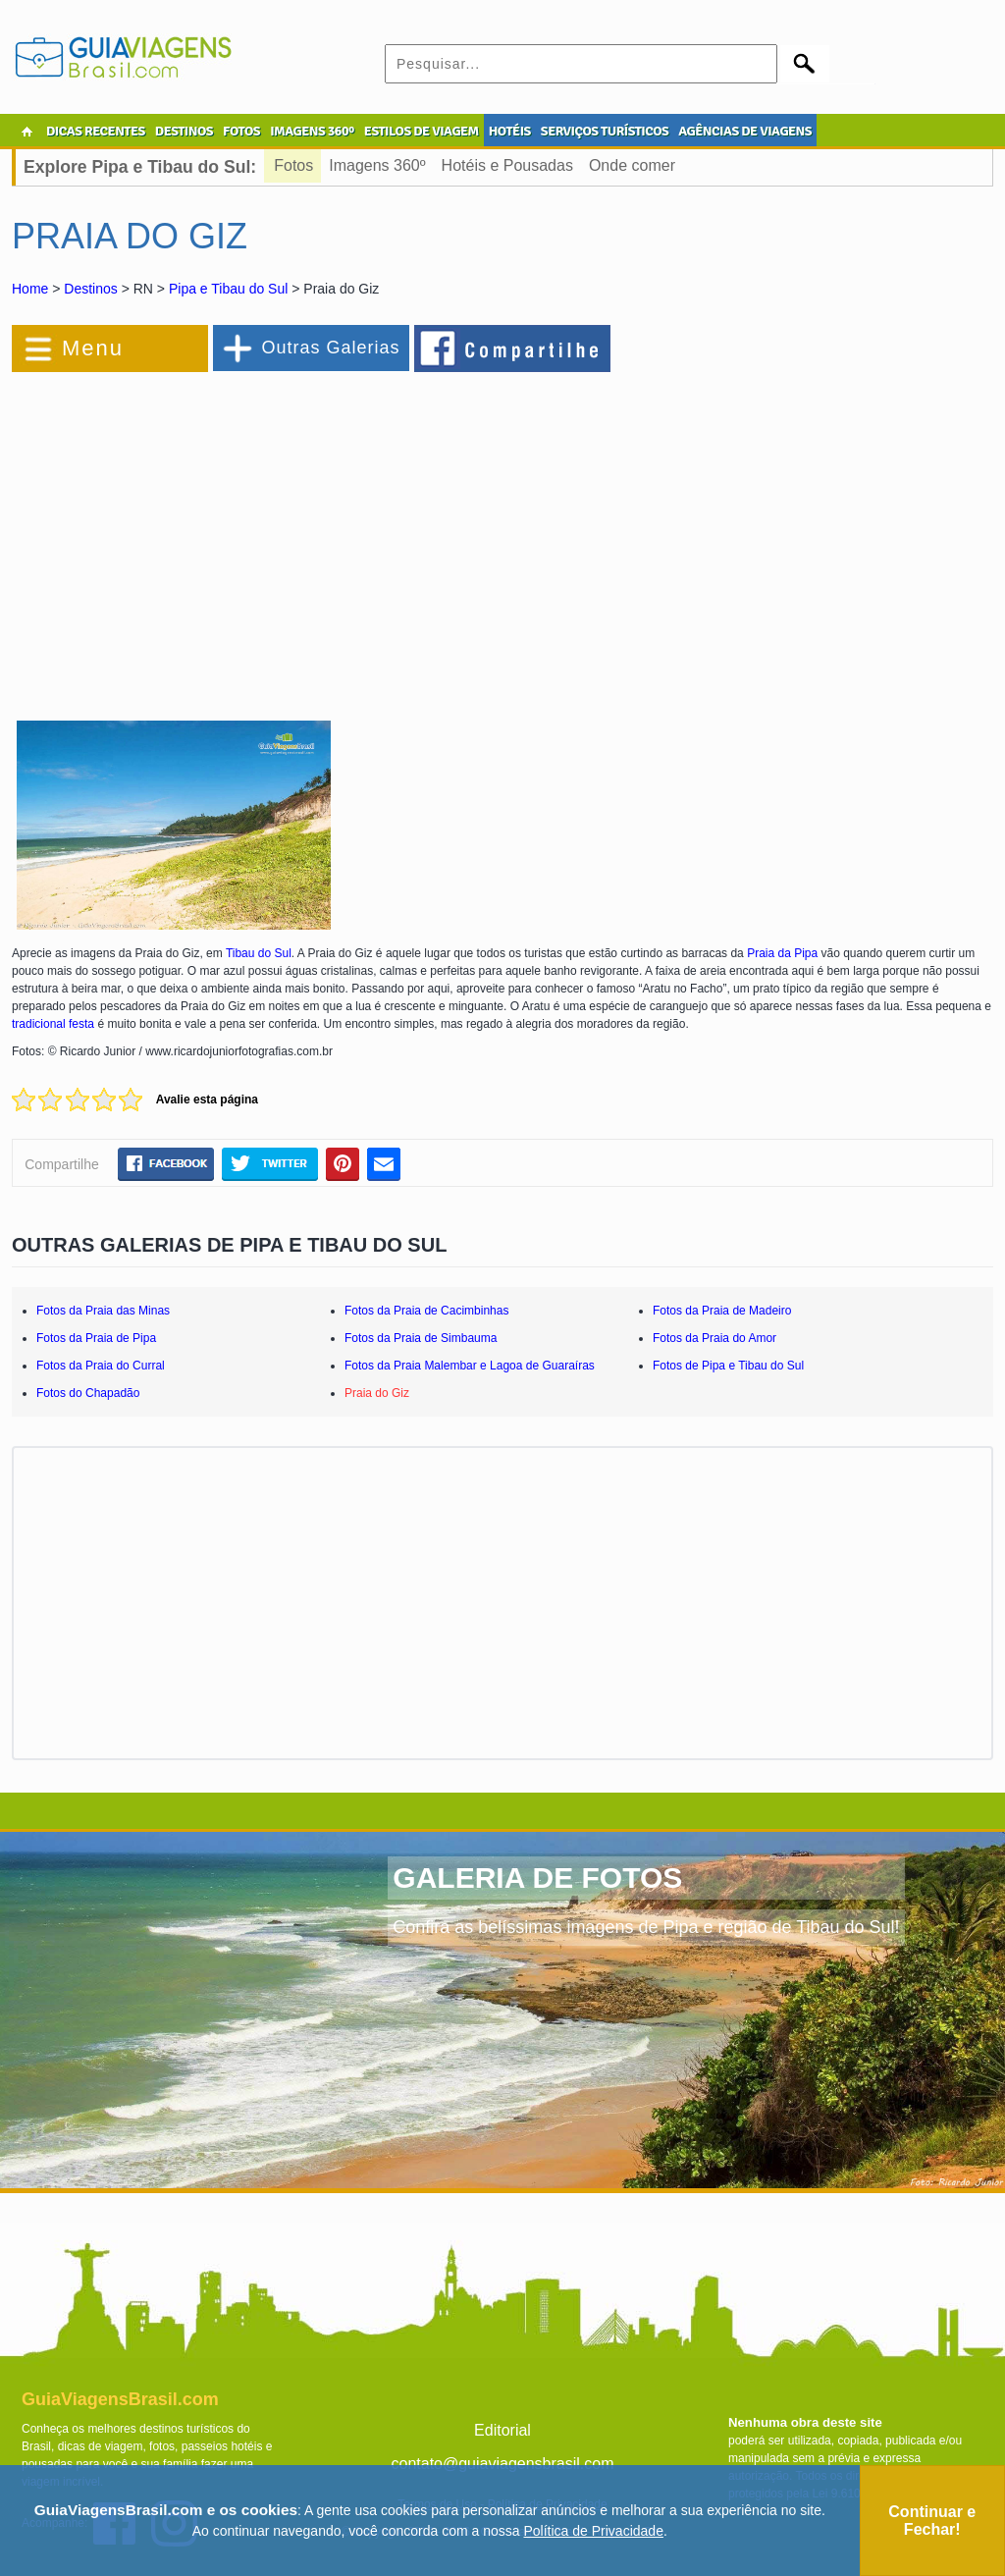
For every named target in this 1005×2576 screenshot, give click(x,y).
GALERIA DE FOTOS (537, 1877)
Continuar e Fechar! (932, 2520)
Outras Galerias (330, 347)
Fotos (293, 165)
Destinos (90, 288)
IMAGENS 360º (312, 131)
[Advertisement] (226, 534)
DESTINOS (184, 131)
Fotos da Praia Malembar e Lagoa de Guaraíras (469, 1365)
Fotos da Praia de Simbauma (420, 1338)
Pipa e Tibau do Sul (228, 288)
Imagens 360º (377, 165)
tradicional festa (53, 1024)
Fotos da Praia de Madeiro (722, 1310)
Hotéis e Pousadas (507, 165)
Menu (93, 348)
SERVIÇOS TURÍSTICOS (604, 131)
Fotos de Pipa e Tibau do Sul (728, 1365)
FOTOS (241, 131)
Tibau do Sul (258, 953)
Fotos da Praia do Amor (714, 1338)
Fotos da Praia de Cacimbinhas (426, 1310)
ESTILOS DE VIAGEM (421, 131)
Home (30, 288)
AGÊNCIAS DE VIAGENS (745, 131)
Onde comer (632, 165)
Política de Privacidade (593, 2531)
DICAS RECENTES (95, 131)
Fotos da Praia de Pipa (96, 1338)
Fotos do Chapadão (87, 1393)
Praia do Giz (376, 1393)
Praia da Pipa (782, 953)
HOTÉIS (510, 131)
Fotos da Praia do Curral (100, 1365)
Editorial (502, 2430)
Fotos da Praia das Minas (103, 1310)
